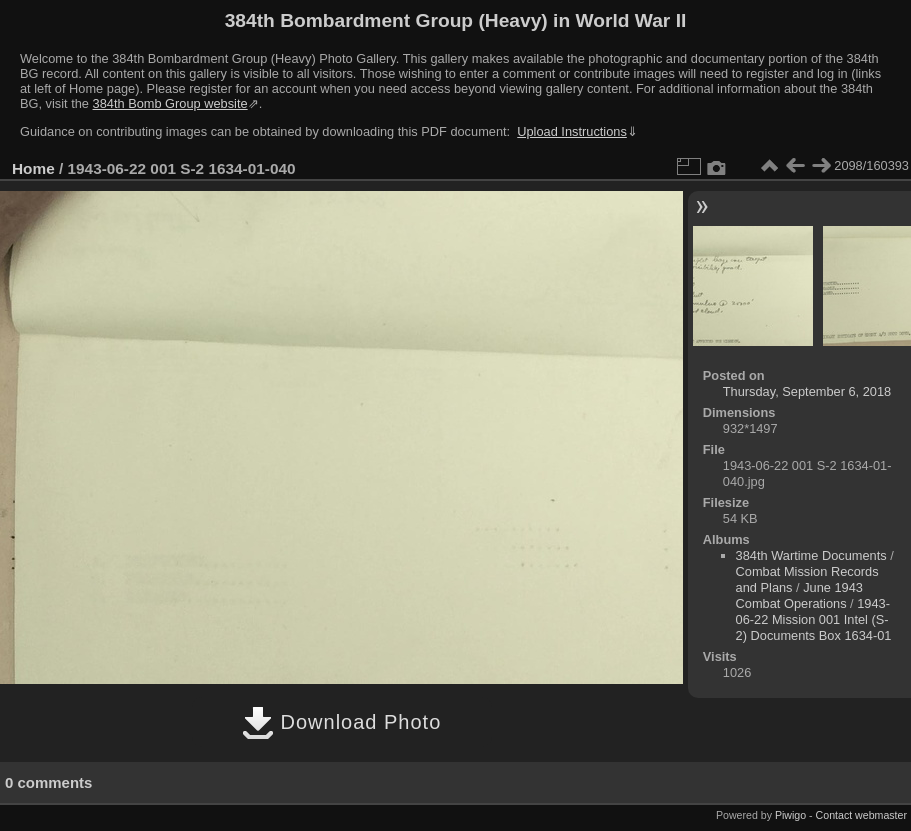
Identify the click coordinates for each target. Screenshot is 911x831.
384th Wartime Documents (811, 555)
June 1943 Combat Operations (799, 595)
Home (33, 168)
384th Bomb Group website (170, 103)
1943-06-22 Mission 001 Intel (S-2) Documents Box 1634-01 (814, 619)
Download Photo (341, 722)
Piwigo (790, 815)
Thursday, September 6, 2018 (807, 391)
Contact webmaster (861, 815)
